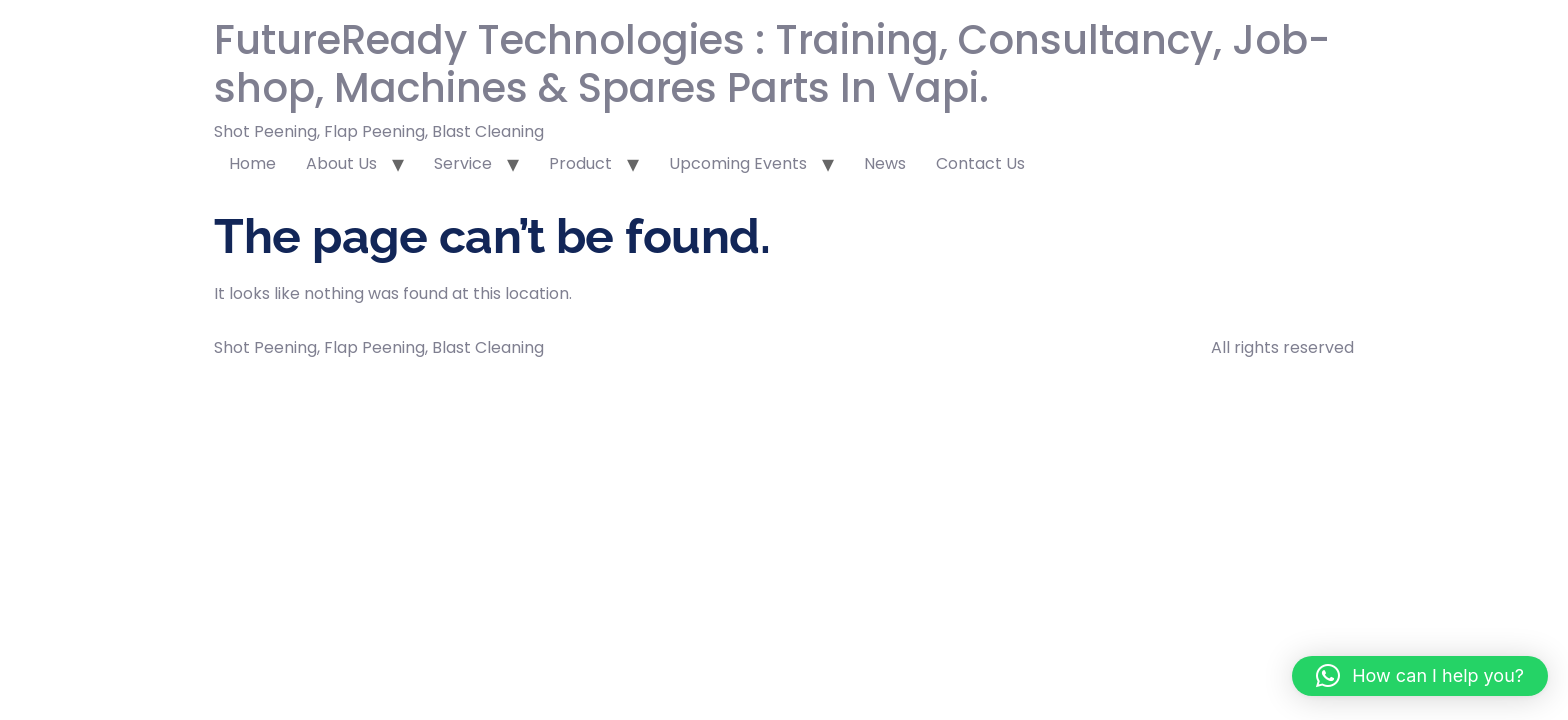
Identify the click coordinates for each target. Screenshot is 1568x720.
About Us (341, 163)
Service (463, 163)
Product (580, 163)
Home (252, 163)
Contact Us (980, 163)
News (885, 163)
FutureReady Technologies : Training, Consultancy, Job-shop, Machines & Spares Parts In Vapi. (772, 64)
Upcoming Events (738, 163)
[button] (1420, 676)
